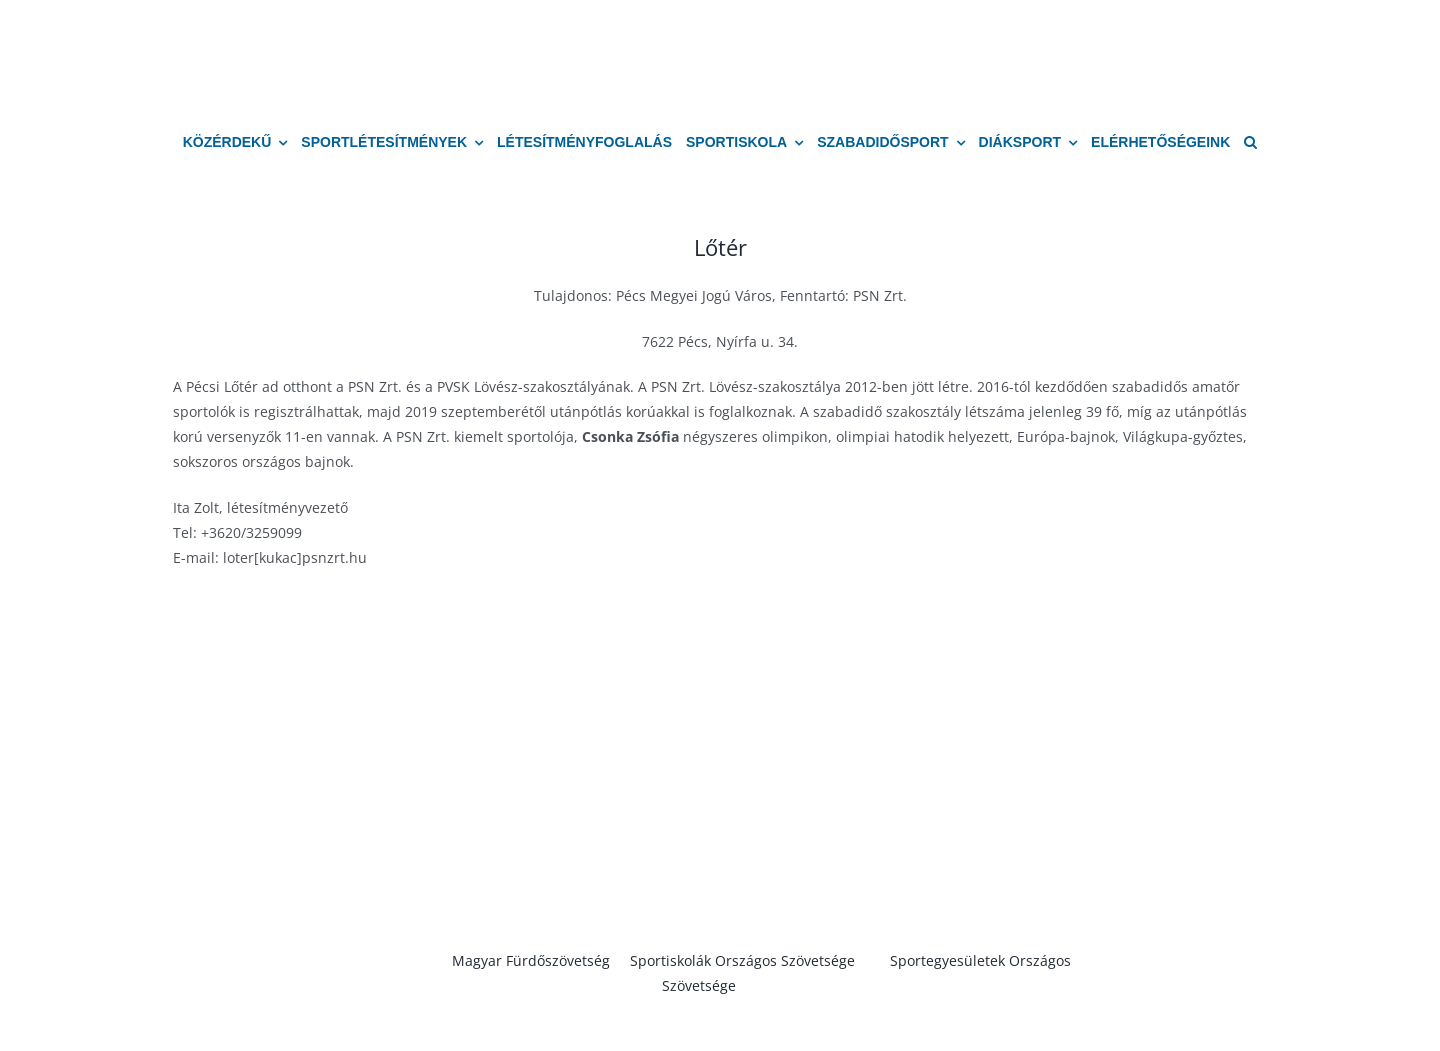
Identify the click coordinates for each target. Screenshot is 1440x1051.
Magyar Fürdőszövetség (531, 960)
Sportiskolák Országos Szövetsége (742, 960)
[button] (1250, 142)
